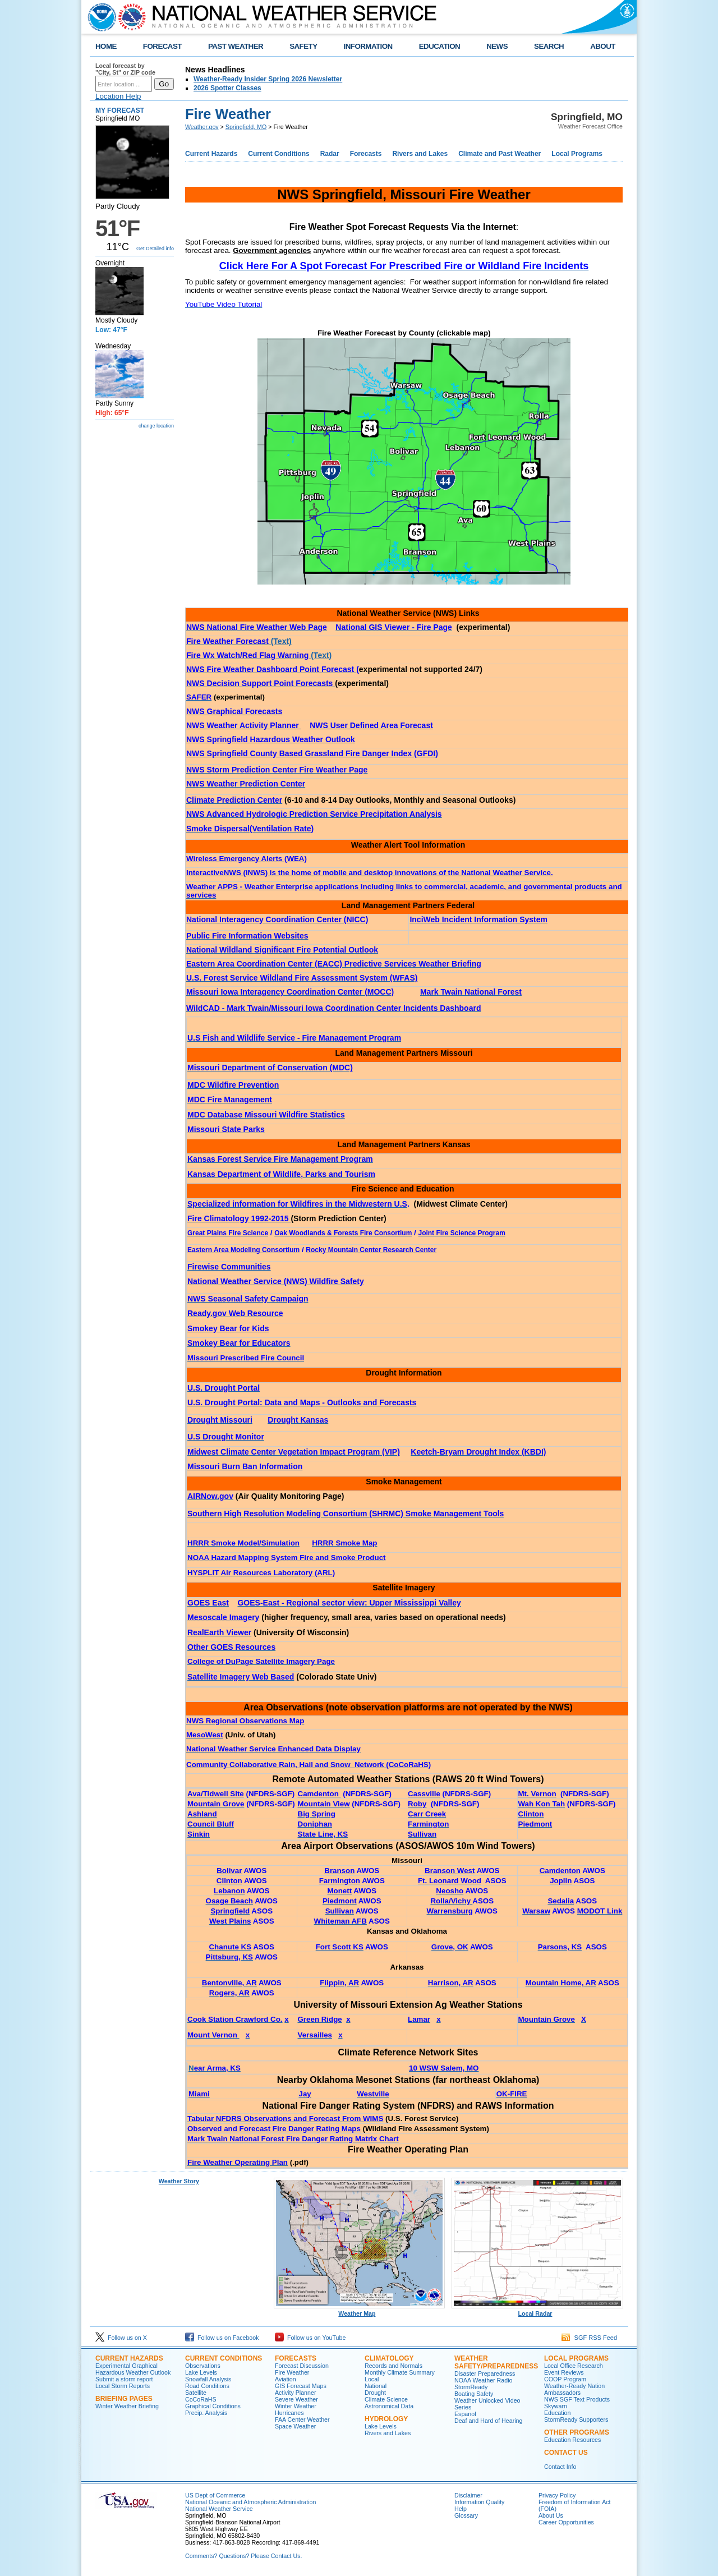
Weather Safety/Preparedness (496, 2362)
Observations (202, 2365)
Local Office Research (573, 2365)
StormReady (470, 2387)
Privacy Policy (557, 2495)
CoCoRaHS (201, 2399)
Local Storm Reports (122, 2385)
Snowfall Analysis (208, 2379)
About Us (550, 2515)
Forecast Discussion (302, 2365)
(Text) (239, 641)
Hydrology (386, 2419)
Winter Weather (295, 2406)
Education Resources (572, 2439)
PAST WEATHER (235, 46)
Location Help (118, 96)
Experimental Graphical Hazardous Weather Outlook (133, 2369)
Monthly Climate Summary (400, 2372)
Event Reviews (563, 2372)
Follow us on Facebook (222, 2337)
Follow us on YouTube (310, 2337)
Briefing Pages (124, 2399)
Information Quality (479, 2502)
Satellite (195, 2392)
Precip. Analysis (206, 2412)
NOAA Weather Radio (483, 2380)
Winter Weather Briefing (127, 2406)
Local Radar (537, 2310)
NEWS (497, 46)
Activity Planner (295, 2392)
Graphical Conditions (213, 2406)
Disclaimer (468, 2495)
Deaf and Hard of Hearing (488, 2420)
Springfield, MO (245, 126)
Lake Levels (201, 2372)
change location (156, 426)
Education (557, 2412)
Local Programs (576, 154)
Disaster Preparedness (484, 2373)
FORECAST (162, 46)
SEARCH (549, 46)
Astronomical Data (389, 2406)
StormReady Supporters (576, 2419)
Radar (329, 154)
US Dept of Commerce (215, 2495)
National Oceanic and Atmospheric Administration (250, 2502)
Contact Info (560, 2466)
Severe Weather (296, 2399)
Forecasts (366, 154)
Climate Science (386, 2399)
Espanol (465, 2414)
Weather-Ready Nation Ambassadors (574, 2389)
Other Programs (576, 2432)
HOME (106, 46)
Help (460, 2508)
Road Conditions (207, 2385)
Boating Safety (473, 2393)
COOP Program (565, 2379)
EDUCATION (439, 46)
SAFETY (303, 46)
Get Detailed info (155, 248)
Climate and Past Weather (499, 154)
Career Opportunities (566, 2522)
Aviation (285, 2379)
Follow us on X (121, 2337)
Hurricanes (289, 2412)
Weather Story (179, 2181)
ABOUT (602, 46)
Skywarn (555, 2406)
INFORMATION (368, 46)
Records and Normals (393, 2365)
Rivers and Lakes (420, 154)
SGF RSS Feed (589, 2337)
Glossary (466, 2515)
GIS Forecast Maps (300, 2385)
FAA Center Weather (302, 2419)
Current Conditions (278, 154)
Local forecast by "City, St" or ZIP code (125, 69)
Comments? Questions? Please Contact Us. (243, 2555)
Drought (375, 2392)
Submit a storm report (124, 2379)
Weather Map (359, 2310)
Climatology (389, 2358)
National (375, 2385)
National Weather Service (219, 2508)
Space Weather (295, 2426)
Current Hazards (211, 154)
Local (372, 2379)
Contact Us (566, 2453)
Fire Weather (292, 2372)
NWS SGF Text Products (577, 2399)
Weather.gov (202, 126)
